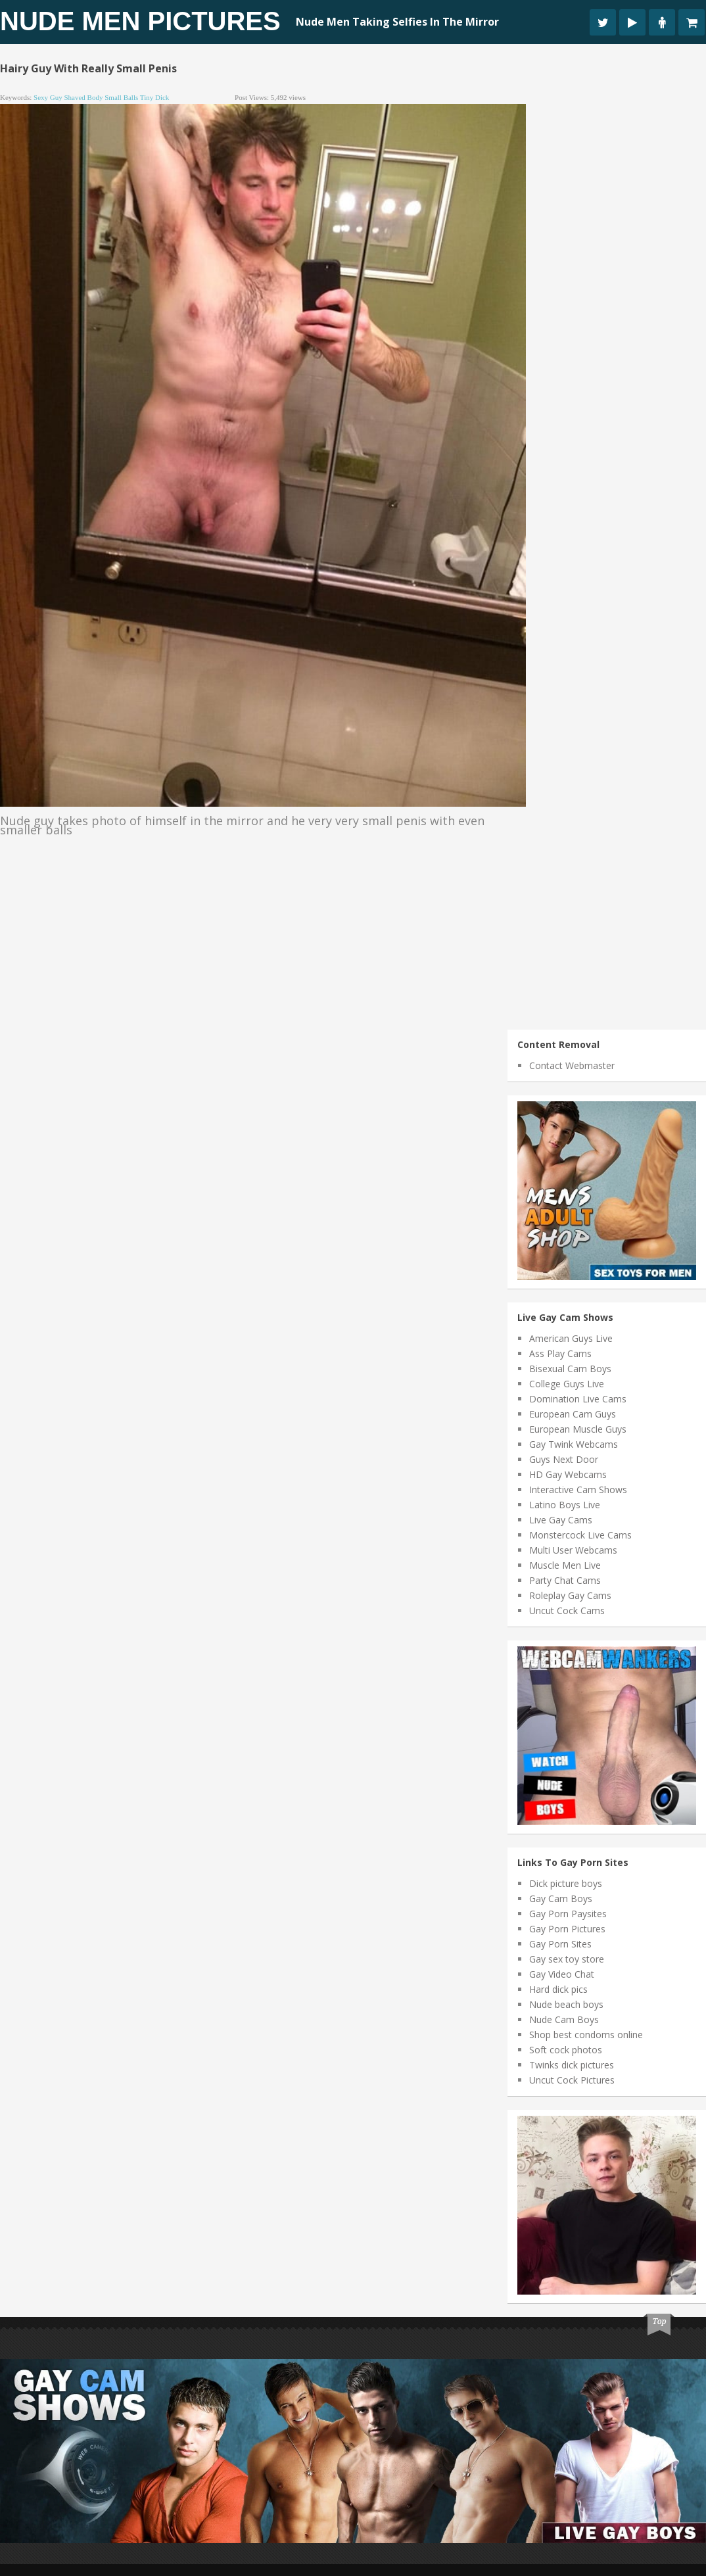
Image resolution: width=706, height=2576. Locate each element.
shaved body (83, 97)
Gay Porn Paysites (568, 1913)
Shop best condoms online (586, 2034)
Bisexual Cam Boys (570, 1368)
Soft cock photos (565, 2049)
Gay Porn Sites (560, 1944)
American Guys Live (571, 1338)
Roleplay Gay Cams (570, 1595)
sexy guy (48, 97)
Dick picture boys (565, 1883)
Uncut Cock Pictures (572, 2080)
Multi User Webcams (573, 1550)
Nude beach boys (566, 2004)
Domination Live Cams (577, 1399)
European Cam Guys (572, 1414)
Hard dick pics (558, 1989)
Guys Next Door (563, 1459)
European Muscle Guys (577, 1429)
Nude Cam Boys (564, 2019)
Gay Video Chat (561, 1974)
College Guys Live (566, 1383)
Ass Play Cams (560, 1353)
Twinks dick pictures (571, 2065)
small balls (121, 97)
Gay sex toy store (566, 1959)
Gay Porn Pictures (567, 1928)
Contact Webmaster (572, 1065)
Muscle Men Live (565, 1565)
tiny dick (155, 97)
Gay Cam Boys (560, 1898)
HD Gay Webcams (568, 1474)
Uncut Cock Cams (567, 1610)
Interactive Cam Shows (578, 1489)
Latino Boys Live (564, 1504)
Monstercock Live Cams (580, 1535)
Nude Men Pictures (140, 21)
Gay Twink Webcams (573, 1444)
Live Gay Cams (560, 1520)
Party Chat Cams (565, 1580)
